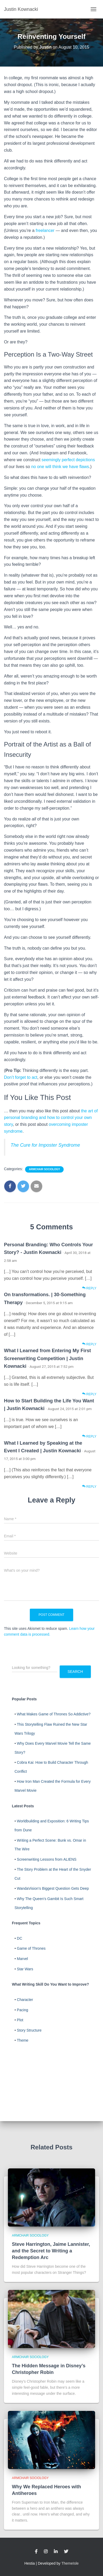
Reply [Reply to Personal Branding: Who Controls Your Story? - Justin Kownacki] (89, 1288)
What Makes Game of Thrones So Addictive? (54, 1714)
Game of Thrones (31, 1948)
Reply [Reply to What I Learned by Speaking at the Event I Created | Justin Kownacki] (89, 1486)
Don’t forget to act (20, 1077)
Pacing (22, 2010)
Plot (20, 2020)
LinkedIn (55, 2552)
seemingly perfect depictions (68, 460)
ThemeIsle (70, 2563)
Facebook (36, 2552)
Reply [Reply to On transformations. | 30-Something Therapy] (89, 1344)
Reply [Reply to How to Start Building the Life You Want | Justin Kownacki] (89, 1436)
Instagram (45, 2552)
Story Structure (29, 2030)
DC (19, 1938)
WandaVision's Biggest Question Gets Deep (53, 1888)
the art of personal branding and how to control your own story (51, 1118)
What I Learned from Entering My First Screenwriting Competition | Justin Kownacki (47, 1358)
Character (25, 2000)
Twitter (66, 2552)
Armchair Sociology (44, 1169)
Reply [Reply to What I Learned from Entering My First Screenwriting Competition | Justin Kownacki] (89, 1394)
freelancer (45, 230)
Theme (23, 2040)
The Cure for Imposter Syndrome (45, 1145)
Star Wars (25, 1969)
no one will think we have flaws (60, 466)
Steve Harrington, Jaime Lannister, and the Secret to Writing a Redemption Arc (51, 2251)
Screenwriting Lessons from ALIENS (47, 1859)
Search (75, 1671)
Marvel (22, 1959)
